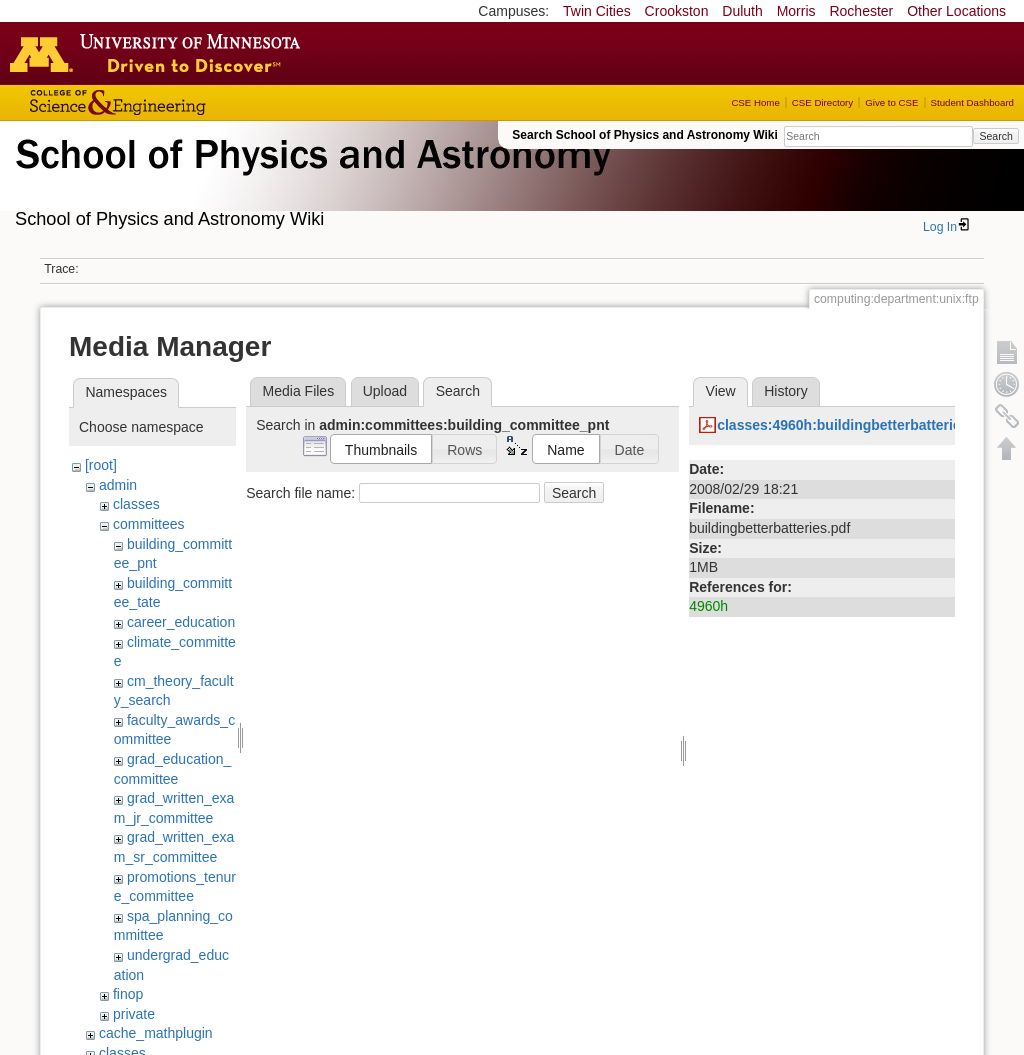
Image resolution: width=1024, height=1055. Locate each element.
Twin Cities (597, 11)
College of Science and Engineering (180, 102)
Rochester (861, 11)
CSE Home (755, 102)
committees (149, 524)
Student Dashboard (972, 102)
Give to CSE (891, 102)
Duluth (742, 11)
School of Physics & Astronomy (310, 178)
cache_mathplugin (156, 1033)
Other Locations (956, 11)
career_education (181, 622)
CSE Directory (822, 102)
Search (995, 136)
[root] (101, 465)
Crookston (677, 11)
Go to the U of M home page (160, 53)
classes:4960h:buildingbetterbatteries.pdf (855, 425)
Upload (385, 391)
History (786, 391)
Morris (796, 11)
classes (136, 504)
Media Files (299, 391)
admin (118, 485)
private (134, 1014)
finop (128, 994)
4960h (708, 606)
